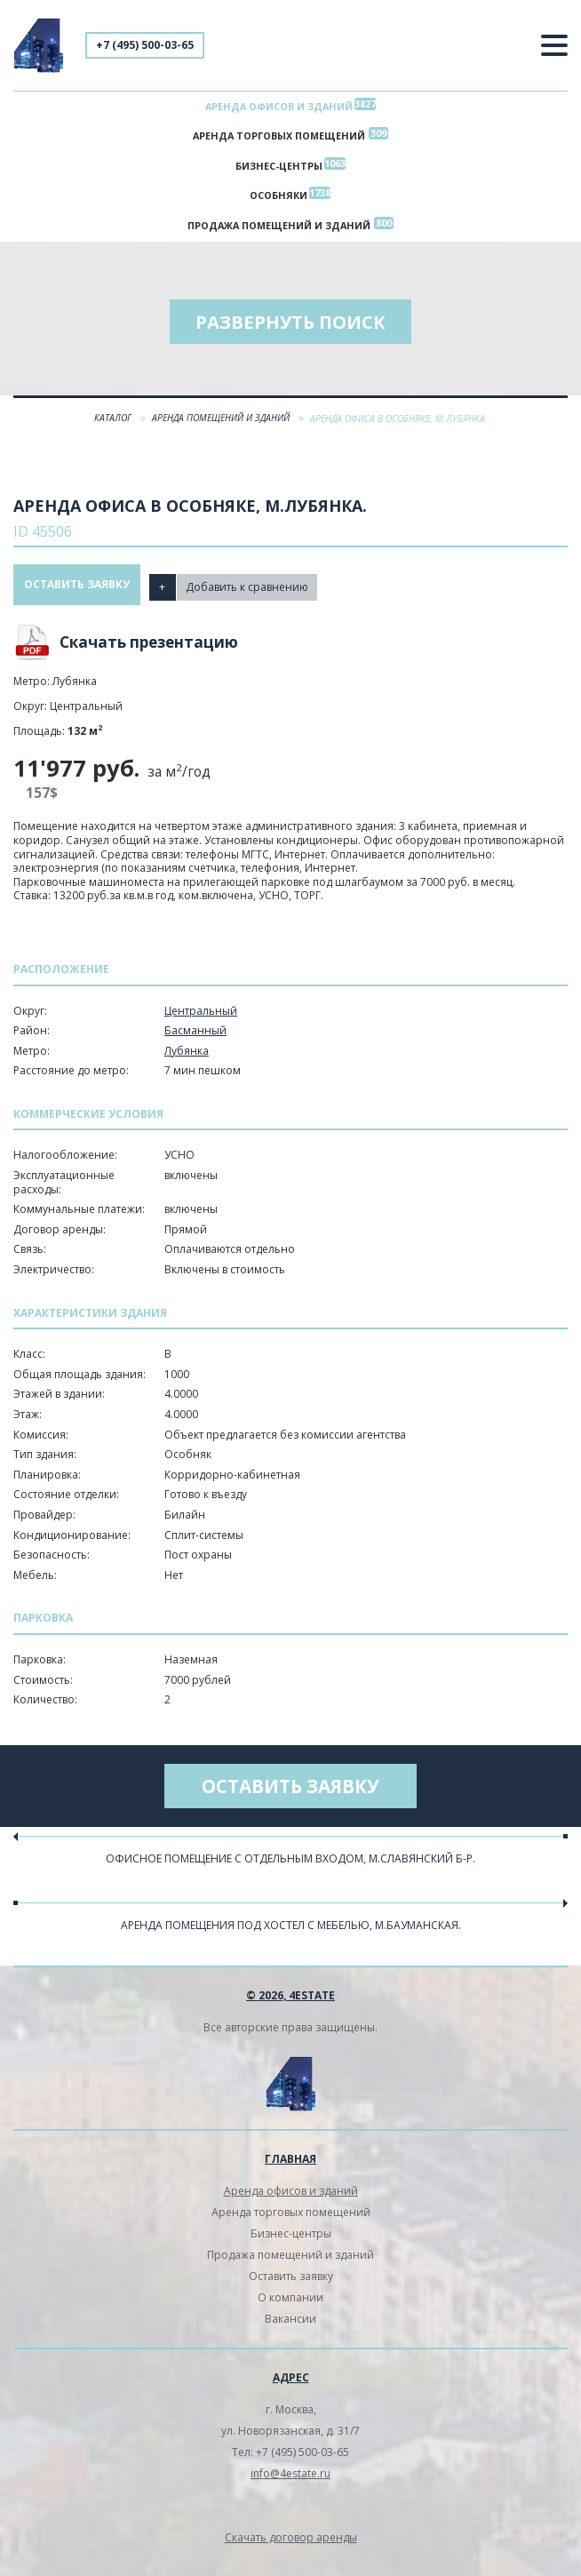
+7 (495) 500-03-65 (145, 44)
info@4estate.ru (290, 2483)
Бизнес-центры (278, 171)
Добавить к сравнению (249, 594)
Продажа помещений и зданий (278, 234)
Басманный (195, 1041)
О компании (290, 2307)
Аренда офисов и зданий (279, 107)
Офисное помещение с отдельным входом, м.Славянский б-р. (290, 1868)
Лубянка (186, 1060)
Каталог (114, 428)
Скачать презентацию (149, 652)
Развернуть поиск (290, 332)
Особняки (278, 202)
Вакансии (290, 2328)
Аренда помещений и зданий (222, 428)
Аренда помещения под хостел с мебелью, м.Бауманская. (291, 1935)
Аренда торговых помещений (279, 139)
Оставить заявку (77, 594)
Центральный (200, 1020)
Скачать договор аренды (291, 2547)
